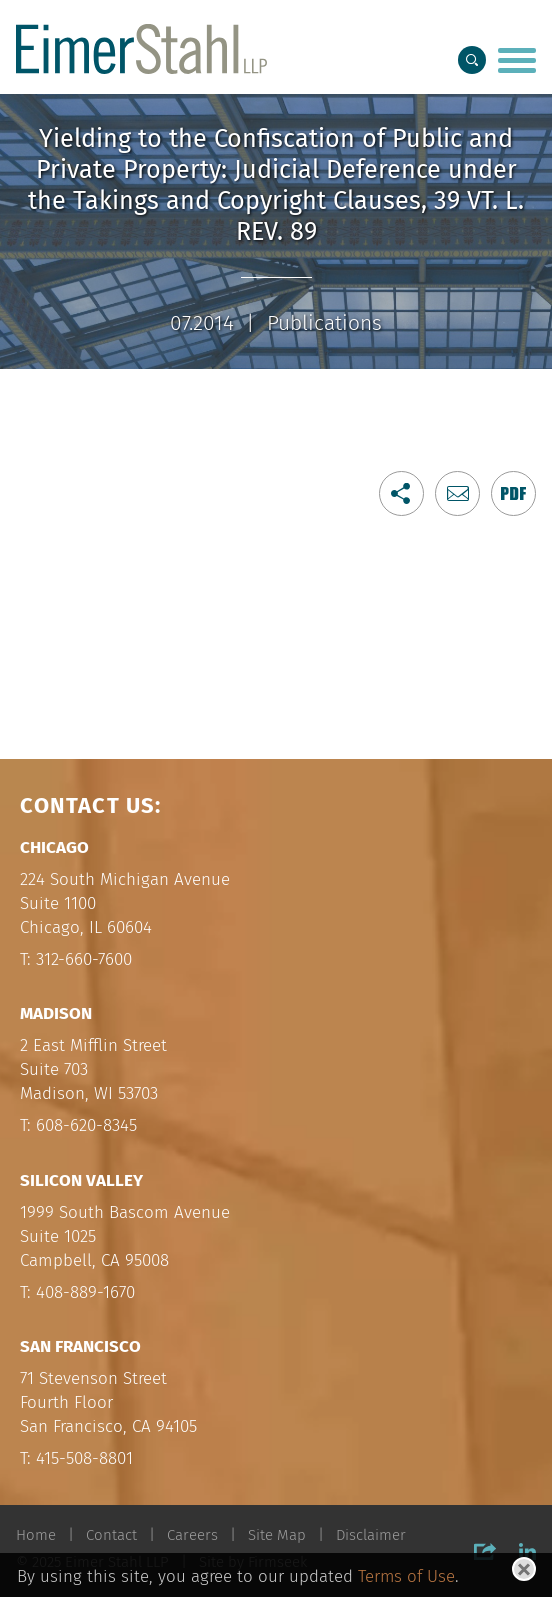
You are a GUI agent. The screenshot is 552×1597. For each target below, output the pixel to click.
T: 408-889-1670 (77, 1292)
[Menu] (517, 62)
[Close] (524, 1569)
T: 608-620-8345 (78, 1125)
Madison (56, 1013)
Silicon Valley (81, 1180)
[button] (401, 493)
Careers (192, 1535)
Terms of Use (406, 1576)
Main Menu (219, 22)
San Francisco (80, 1346)
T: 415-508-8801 (76, 1458)
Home (36, 1535)
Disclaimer (371, 1535)
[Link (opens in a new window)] (513, 493)
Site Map (277, 1535)
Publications (324, 323)
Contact (111, 1535)
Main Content (210, 22)
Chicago (54, 847)
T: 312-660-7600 (76, 959)
